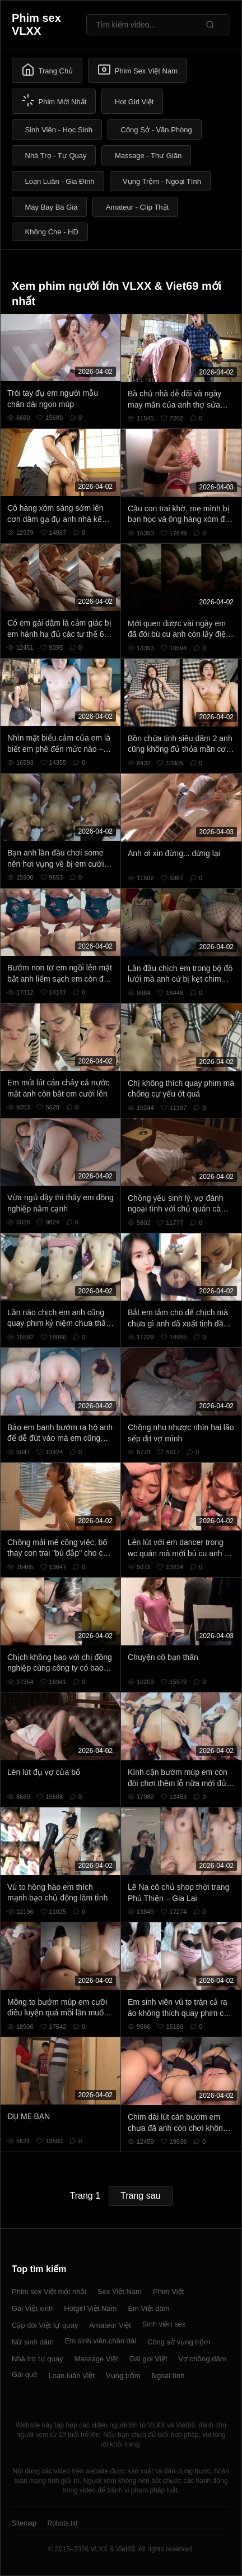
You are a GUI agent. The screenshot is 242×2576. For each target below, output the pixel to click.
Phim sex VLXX (36, 24)
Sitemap (24, 2523)
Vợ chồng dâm (202, 2359)
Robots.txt (62, 2523)
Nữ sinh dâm (33, 2342)
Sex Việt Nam (119, 2291)
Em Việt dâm (148, 2308)
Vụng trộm (123, 2375)
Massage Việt (96, 2359)
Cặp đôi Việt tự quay (45, 2325)
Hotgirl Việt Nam (90, 2308)
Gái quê (25, 2374)
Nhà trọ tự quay (37, 2359)
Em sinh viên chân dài (100, 2341)
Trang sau (140, 2195)
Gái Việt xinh (32, 2308)
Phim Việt (168, 2291)
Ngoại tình (168, 2375)
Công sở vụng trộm (178, 2342)
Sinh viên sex (163, 2324)
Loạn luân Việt (72, 2375)
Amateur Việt (110, 2325)
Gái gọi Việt (148, 2359)
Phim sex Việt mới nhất (49, 2291)
